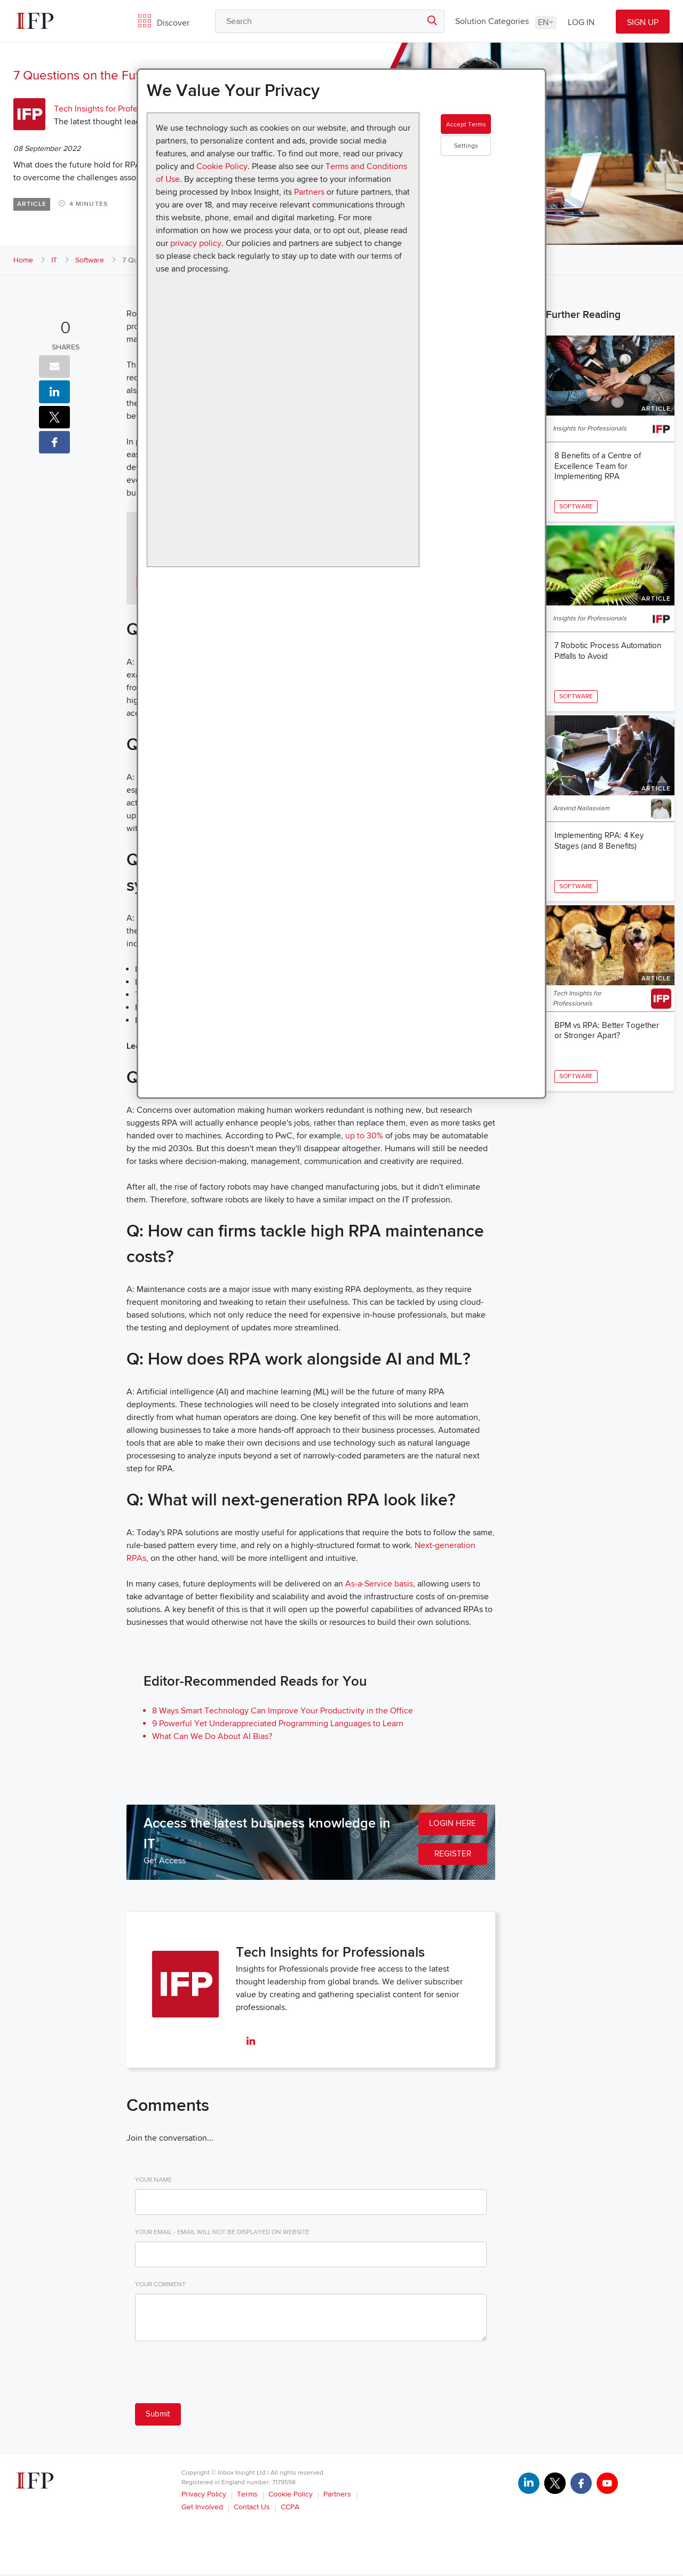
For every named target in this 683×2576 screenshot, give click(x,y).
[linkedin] (251, 2042)
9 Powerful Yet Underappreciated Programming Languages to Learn (277, 1723)
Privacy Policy (203, 2495)
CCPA (290, 2508)
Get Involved (202, 2508)
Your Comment (160, 2284)
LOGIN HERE (451, 1825)
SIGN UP (642, 22)
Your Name (153, 2180)
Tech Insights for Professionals (110, 108)
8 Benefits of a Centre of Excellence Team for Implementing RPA (600, 467)
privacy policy (195, 243)
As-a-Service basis (379, 1583)
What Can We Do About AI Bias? (212, 1736)
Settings (485, 164)
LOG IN (581, 22)
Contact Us (252, 2508)
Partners (309, 192)
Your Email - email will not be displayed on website (222, 2232)
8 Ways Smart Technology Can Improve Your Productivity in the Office (282, 1710)
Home (23, 260)
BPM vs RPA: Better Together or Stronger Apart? (608, 1076)
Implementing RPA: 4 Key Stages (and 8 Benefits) (602, 872)
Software (89, 260)
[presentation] (216, 2374)
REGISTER (451, 1857)
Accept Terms (485, 133)
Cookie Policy (222, 166)
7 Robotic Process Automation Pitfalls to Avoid (606, 667)
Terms (247, 2495)
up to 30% (364, 1135)
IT (54, 260)
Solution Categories (492, 21)
